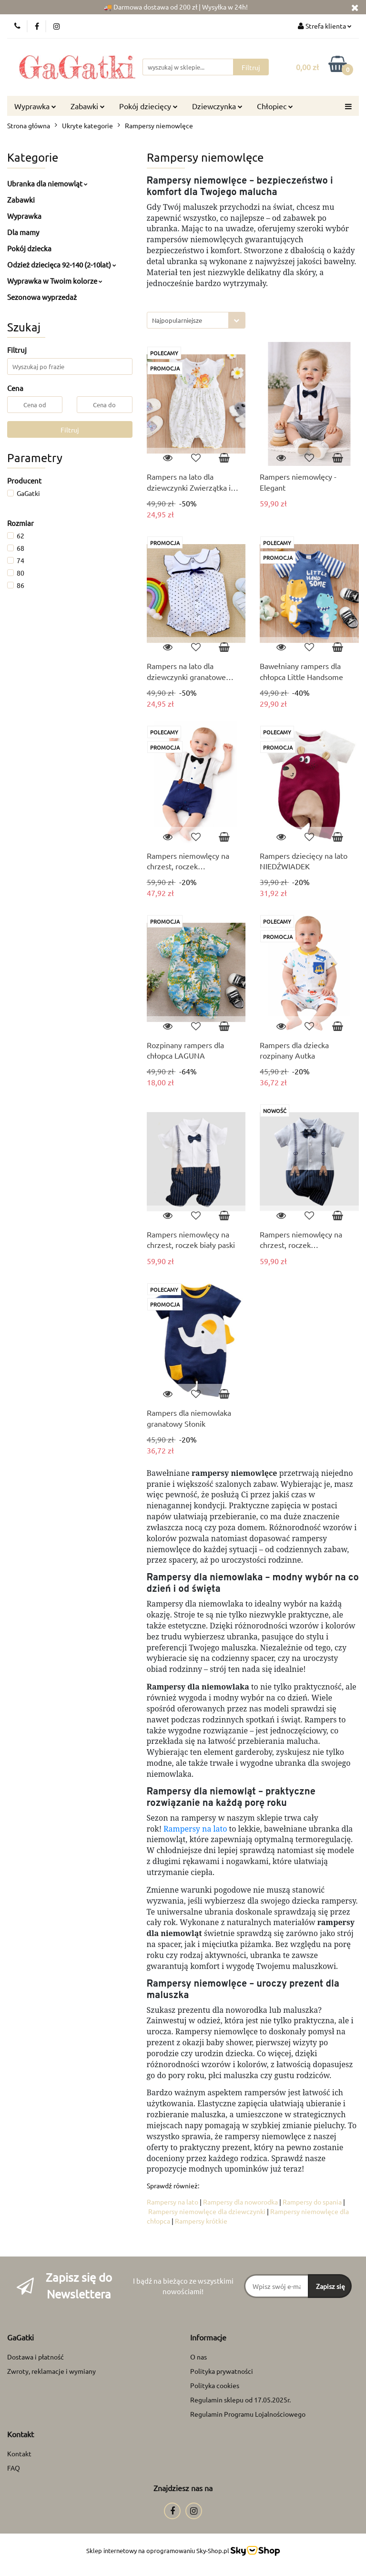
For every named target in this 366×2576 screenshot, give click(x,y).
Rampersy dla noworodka (240, 2201)
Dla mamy (23, 232)
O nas (198, 2356)
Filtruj (70, 429)
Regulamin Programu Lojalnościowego (247, 2414)
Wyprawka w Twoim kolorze (54, 280)
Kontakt (19, 2453)
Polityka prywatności (221, 2371)
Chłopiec (275, 106)
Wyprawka (35, 106)
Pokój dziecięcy (148, 106)
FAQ (13, 2467)
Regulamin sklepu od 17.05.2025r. (240, 2399)
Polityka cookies (214, 2385)
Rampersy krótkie (201, 2220)
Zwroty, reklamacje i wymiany (51, 2371)
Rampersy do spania (312, 2201)
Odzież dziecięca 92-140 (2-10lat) (61, 264)
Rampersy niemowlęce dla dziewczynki (206, 2211)
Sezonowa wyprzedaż (42, 296)
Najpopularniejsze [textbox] (177, 320)
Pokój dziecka (29, 248)
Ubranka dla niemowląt (47, 183)
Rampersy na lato (195, 1829)
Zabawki (88, 106)
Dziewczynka (217, 106)
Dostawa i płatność (35, 2356)
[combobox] (196, 320)
